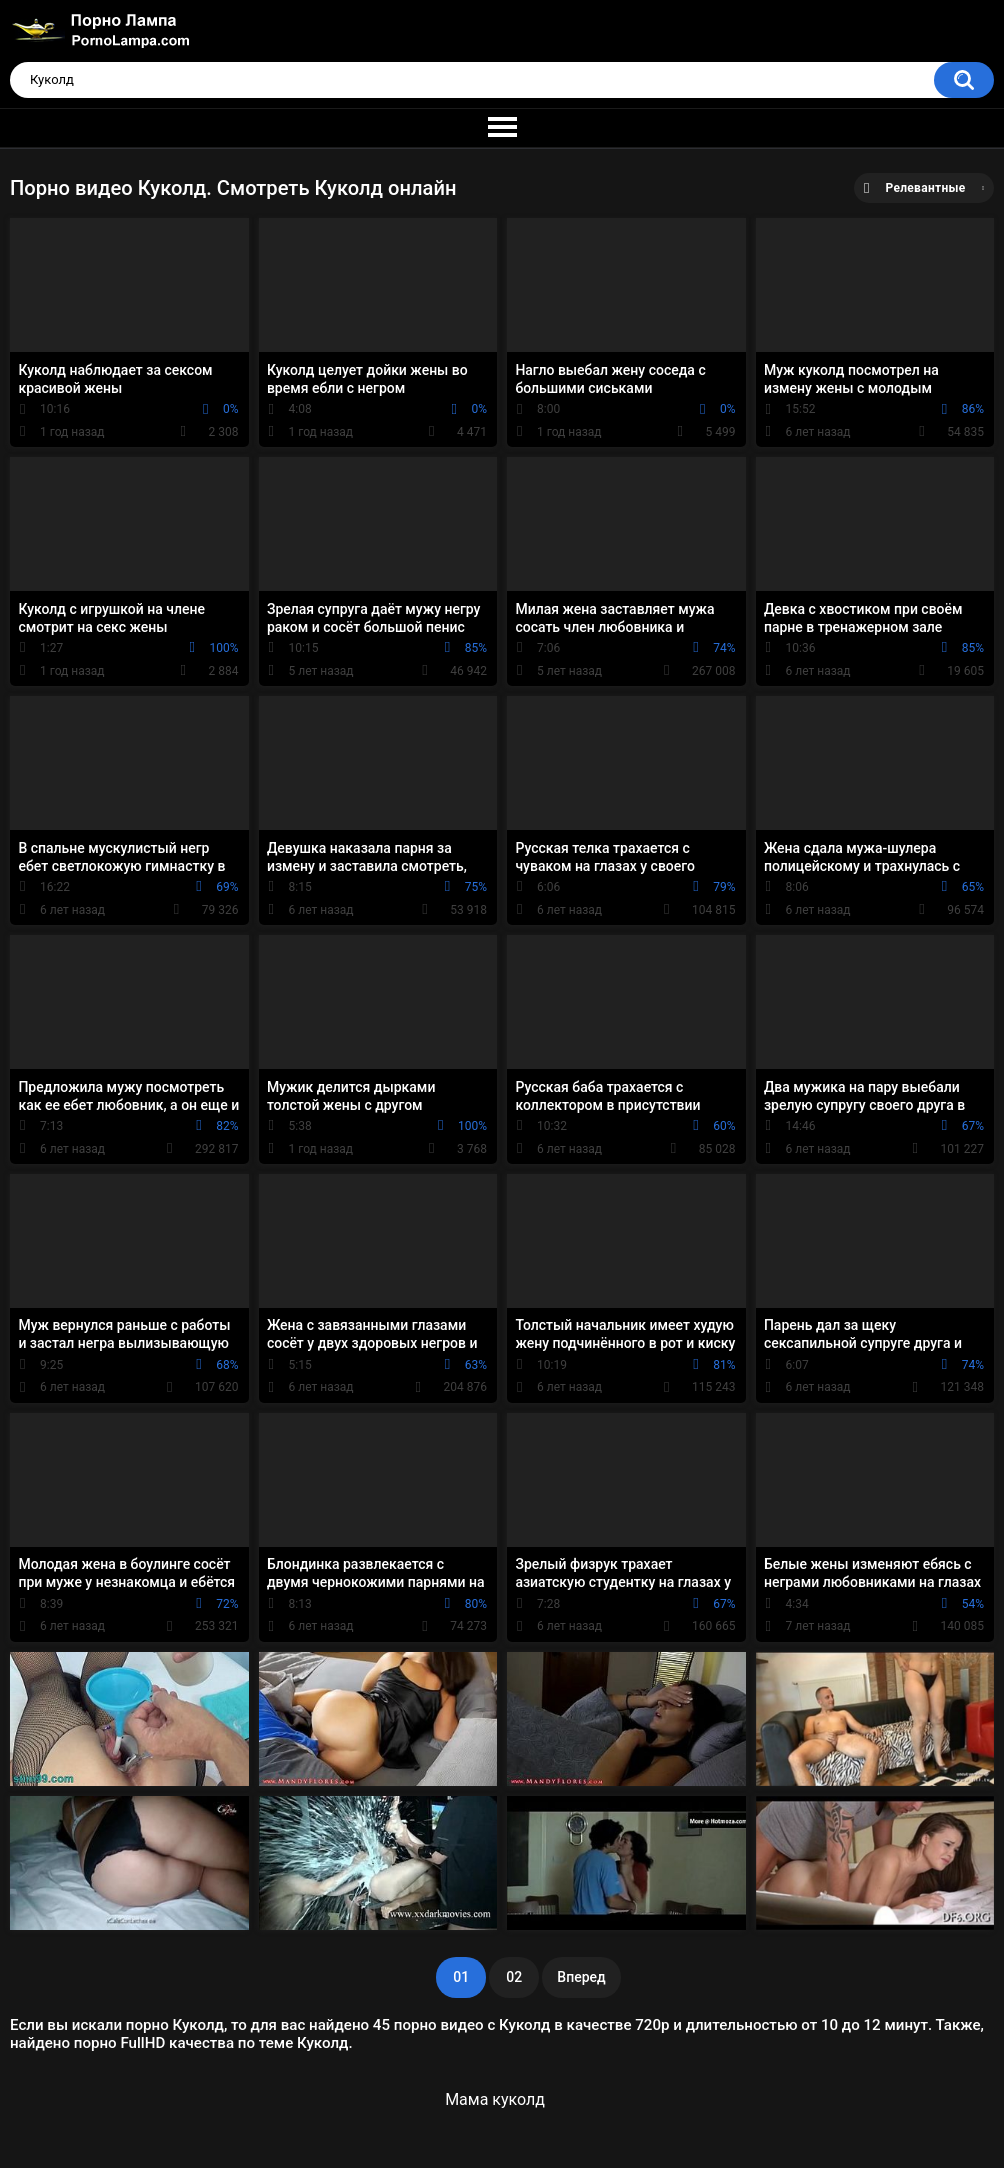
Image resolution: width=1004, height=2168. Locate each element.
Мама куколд (495, 2099)
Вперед (581, 1977)
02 (514, 1977)
